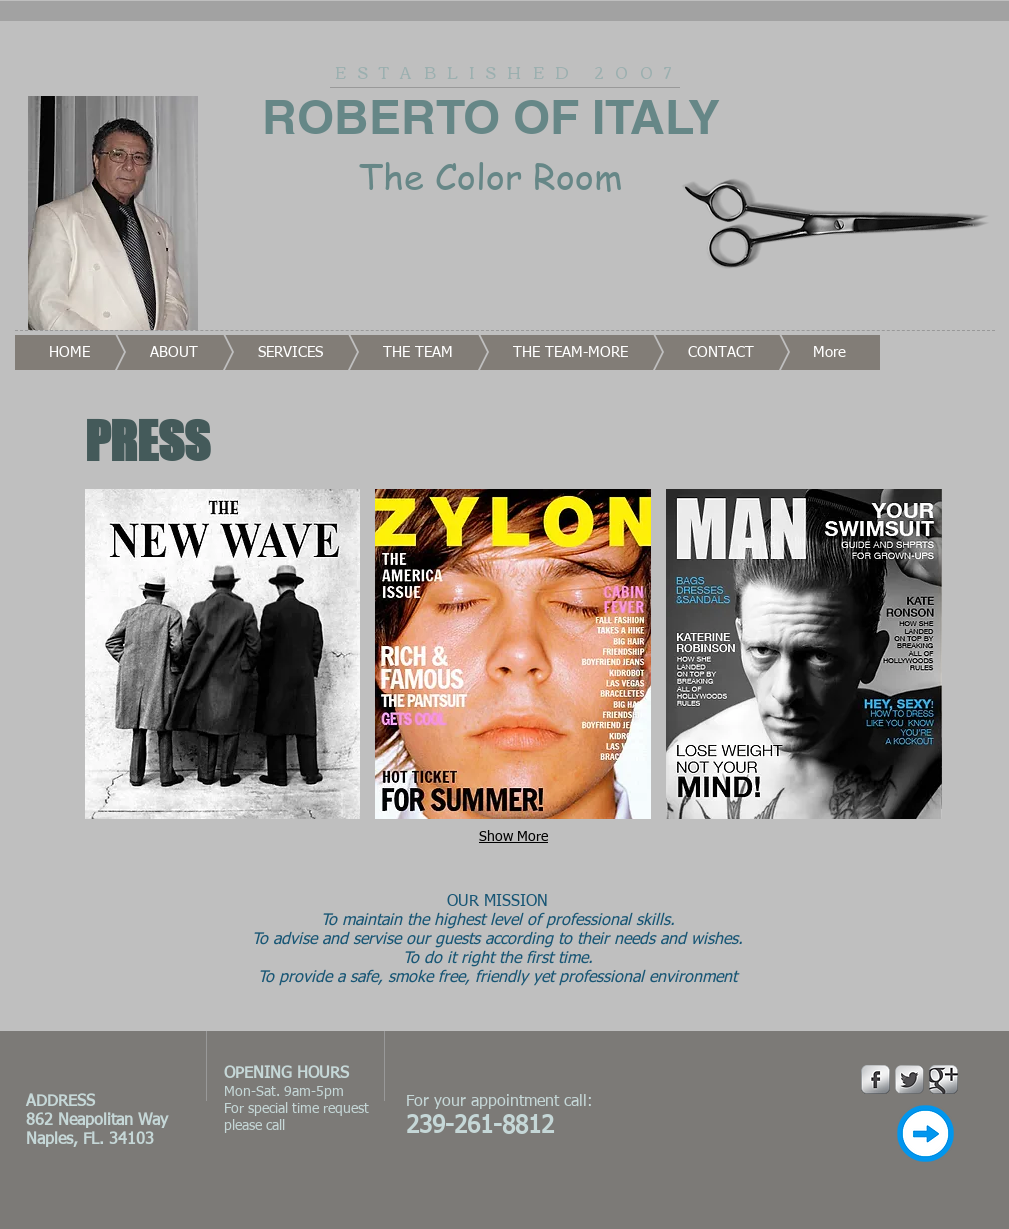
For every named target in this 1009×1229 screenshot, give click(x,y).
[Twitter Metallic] (909, 1079)
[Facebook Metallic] (875, 1079)
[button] (223, 654)
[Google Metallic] (943, 1079)
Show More (513, 837)
